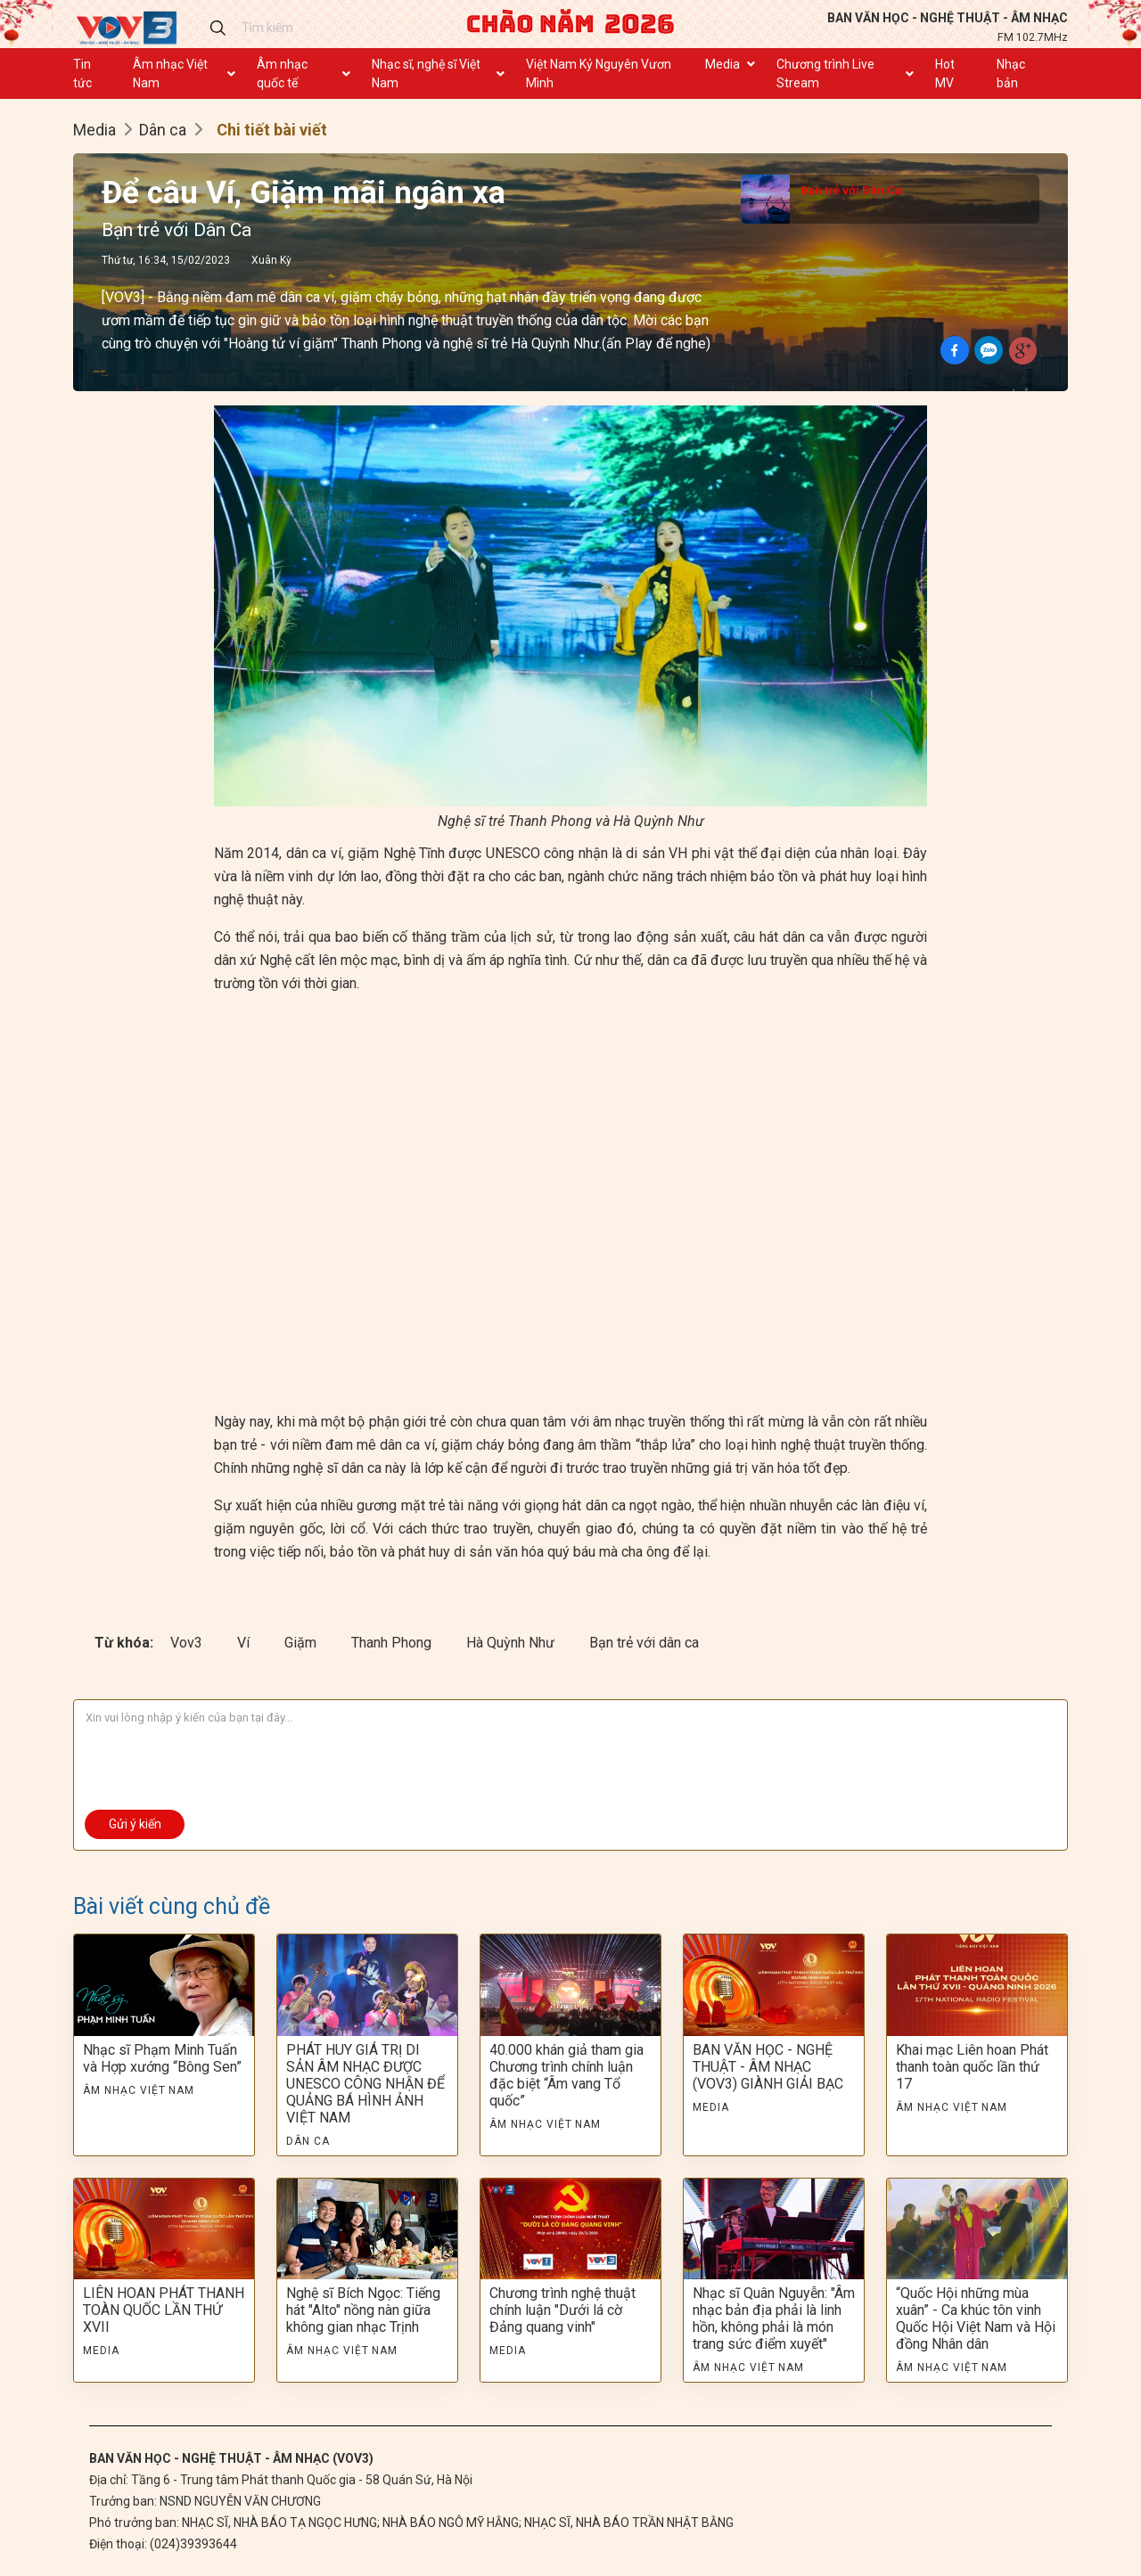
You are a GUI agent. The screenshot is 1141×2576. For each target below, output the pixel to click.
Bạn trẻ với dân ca (644, 1642)
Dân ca (162, 129)
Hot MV (945, 73)
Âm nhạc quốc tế (282, 73)
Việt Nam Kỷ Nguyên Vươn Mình (598, 73)
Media (722, 64)
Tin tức (82, 73)
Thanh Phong (393, 1642)
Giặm (302, 1642)
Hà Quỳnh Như (512, 1642)
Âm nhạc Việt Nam (170, 73)
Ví (245, 1642)
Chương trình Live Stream (825, 73)
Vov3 (188, 1642)
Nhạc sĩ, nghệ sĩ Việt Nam (426, 73)
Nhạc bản (1011, 73)
